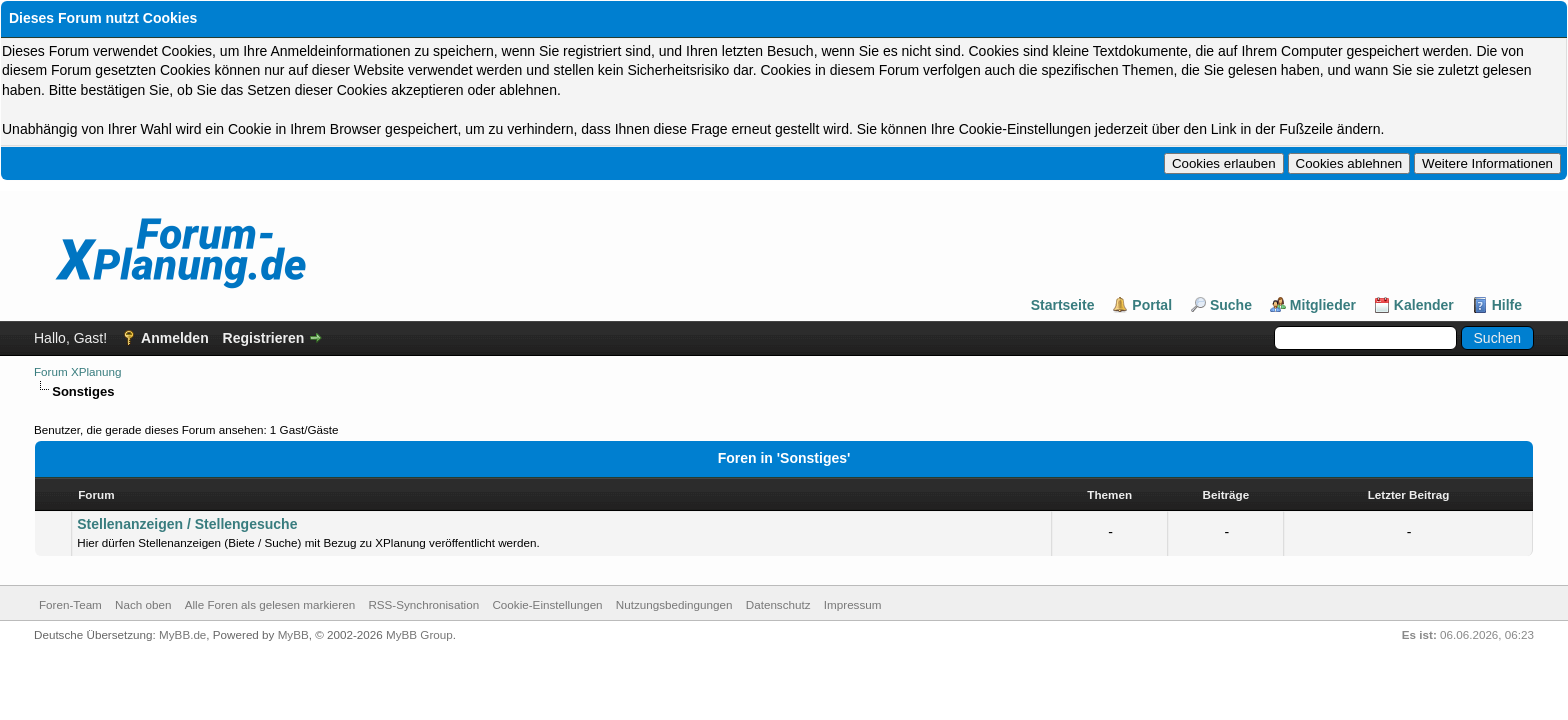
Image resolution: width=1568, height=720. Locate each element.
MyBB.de (182, 638)
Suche (1231, 307)
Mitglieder (1323, 307)
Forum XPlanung (77, 373)
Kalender (1424, 307)
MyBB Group (419, 638)
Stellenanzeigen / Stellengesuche (187, 528)
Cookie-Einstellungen (547, 608)
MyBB (293, 638)
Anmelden (175, 340)
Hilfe (1507, 307)
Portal (1152, 307)
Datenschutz (778, 608)
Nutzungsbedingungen (674, 608)
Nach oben (143, 608)
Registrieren (264, 340)
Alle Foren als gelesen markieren (270, 608)
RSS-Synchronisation (423, 608)
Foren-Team (70, 608)
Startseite (1063, 307)
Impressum (853, 608)
